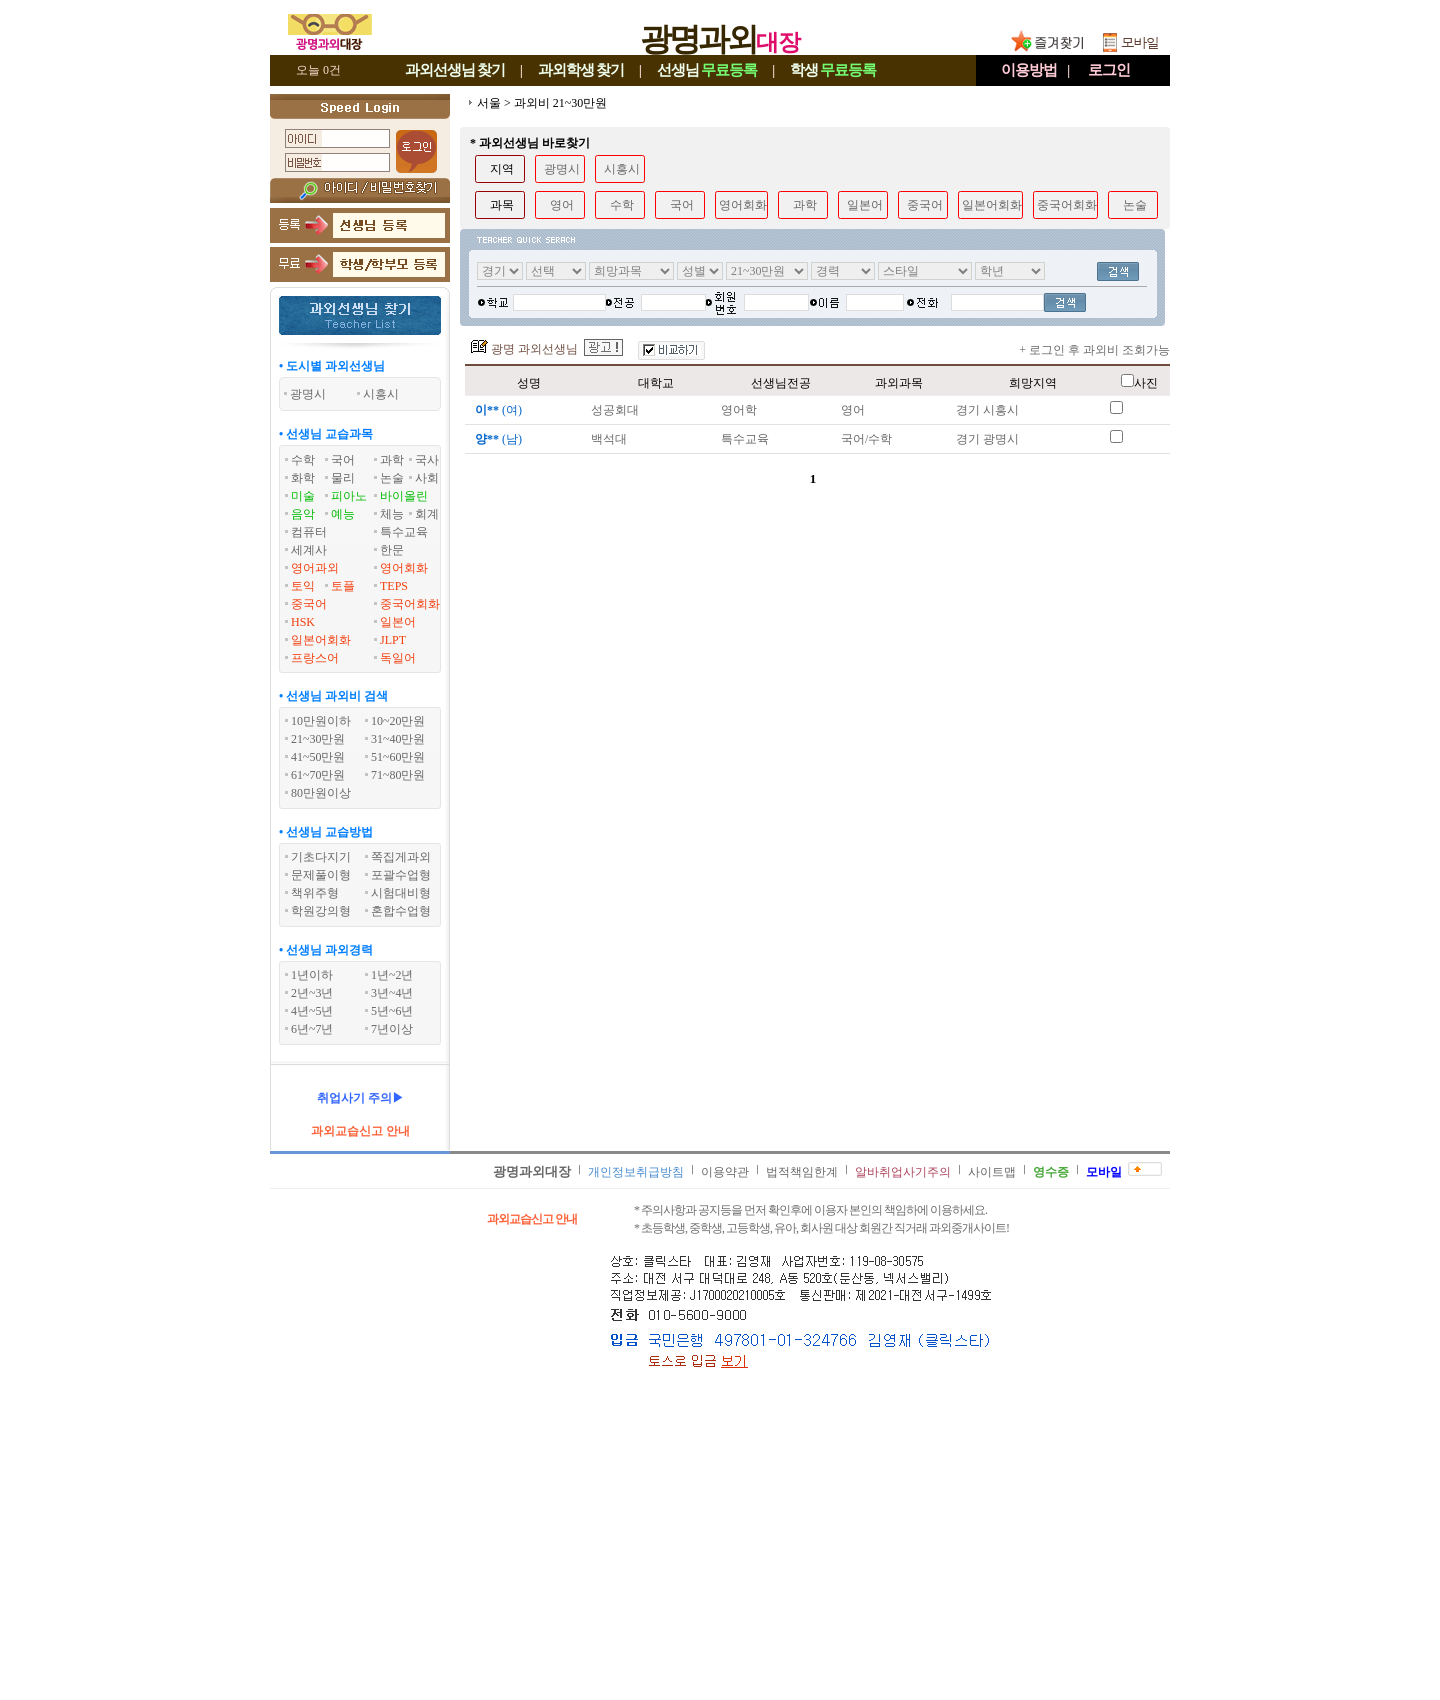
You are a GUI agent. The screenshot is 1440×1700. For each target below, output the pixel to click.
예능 (343, 514)
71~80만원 (398, 775)
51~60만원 (398, 757)
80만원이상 (321, 793)
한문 (392, 550)
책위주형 (315, 893)
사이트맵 (992, 1172)
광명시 (562, 169)
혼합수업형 (401, 911)
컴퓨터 (309, 532)
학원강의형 (321, 911)
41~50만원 (318, 757)
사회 (427, 478)
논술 (392, 478)
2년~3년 (312, 993)
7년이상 (392, 1029)
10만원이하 (321, 721)
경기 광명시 (987, 439)
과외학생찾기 (581, 70)
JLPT (393, 640)
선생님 (707, 70)
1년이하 (312, 975)
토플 (343, 586)
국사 (427, 460)
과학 (392, 460)
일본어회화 (321, 640)
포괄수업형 (401, 875)
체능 (392, 514)
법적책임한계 (802, 1172)
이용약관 (725, 1172)
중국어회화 (410, 604)
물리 (343, 478)
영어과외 (315, 568)
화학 (303, 478)
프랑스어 (315, 658)
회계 (427, 514)
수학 (303, 460)
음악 (303, 514)
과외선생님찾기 (455, 70)
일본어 (398, 622)
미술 (303, 496)
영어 (562, 205)
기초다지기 (321, 857)
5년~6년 (392, 1011)
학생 (833, 70)
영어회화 (404, 568)
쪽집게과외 (401, 857)
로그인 (1109, 70)
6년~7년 (312, 1029)
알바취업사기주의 (903, 1172)
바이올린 (404, 496)
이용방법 (1029, 70)
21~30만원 (318, 739)
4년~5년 (312, 1011)
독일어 (398, 658)
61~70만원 (318, 775)
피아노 (349, 496)
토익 (303, 586)
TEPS (394, 586)
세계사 (309, 550)
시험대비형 (401, 893)
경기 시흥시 (987, 410)
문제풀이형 (321, 875)
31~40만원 (398, 739)
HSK (303, 622)
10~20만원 (398, 721)
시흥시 (622, 169)
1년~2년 (392, 975)
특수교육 (404, 532)
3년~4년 (392, 993)
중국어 (309, 604)
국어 (343, 460)
